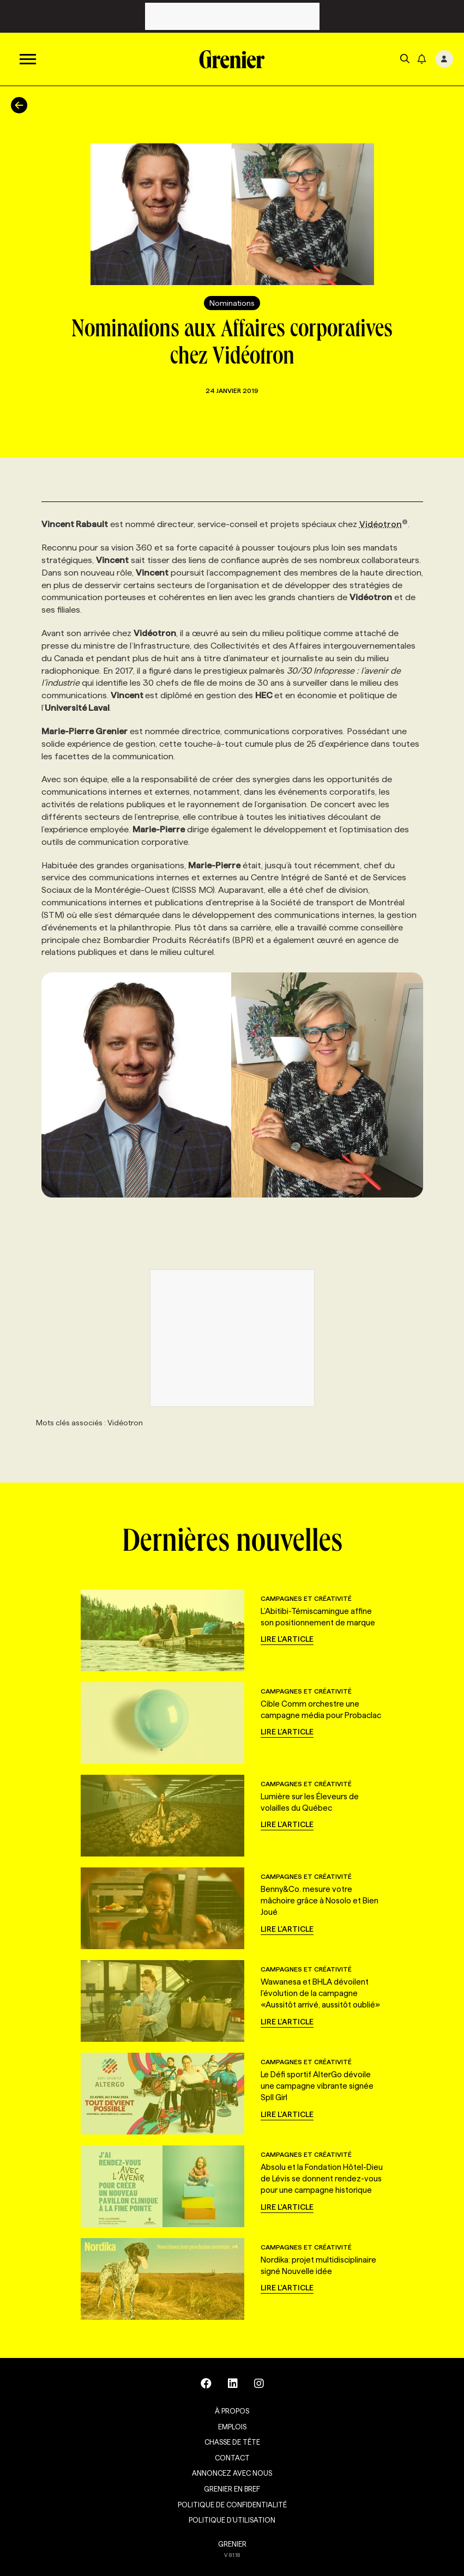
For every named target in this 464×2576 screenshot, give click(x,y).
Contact (232, 2458)
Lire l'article (287, 1639)
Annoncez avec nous (232, 2473)
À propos (232, 2411)
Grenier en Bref (232, 2489)
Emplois (232, 2426)
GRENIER (232, 2544)
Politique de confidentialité (232, 2504)
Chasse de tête (232, 2442)
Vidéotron (383, 524)
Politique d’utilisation (232, 2520)
